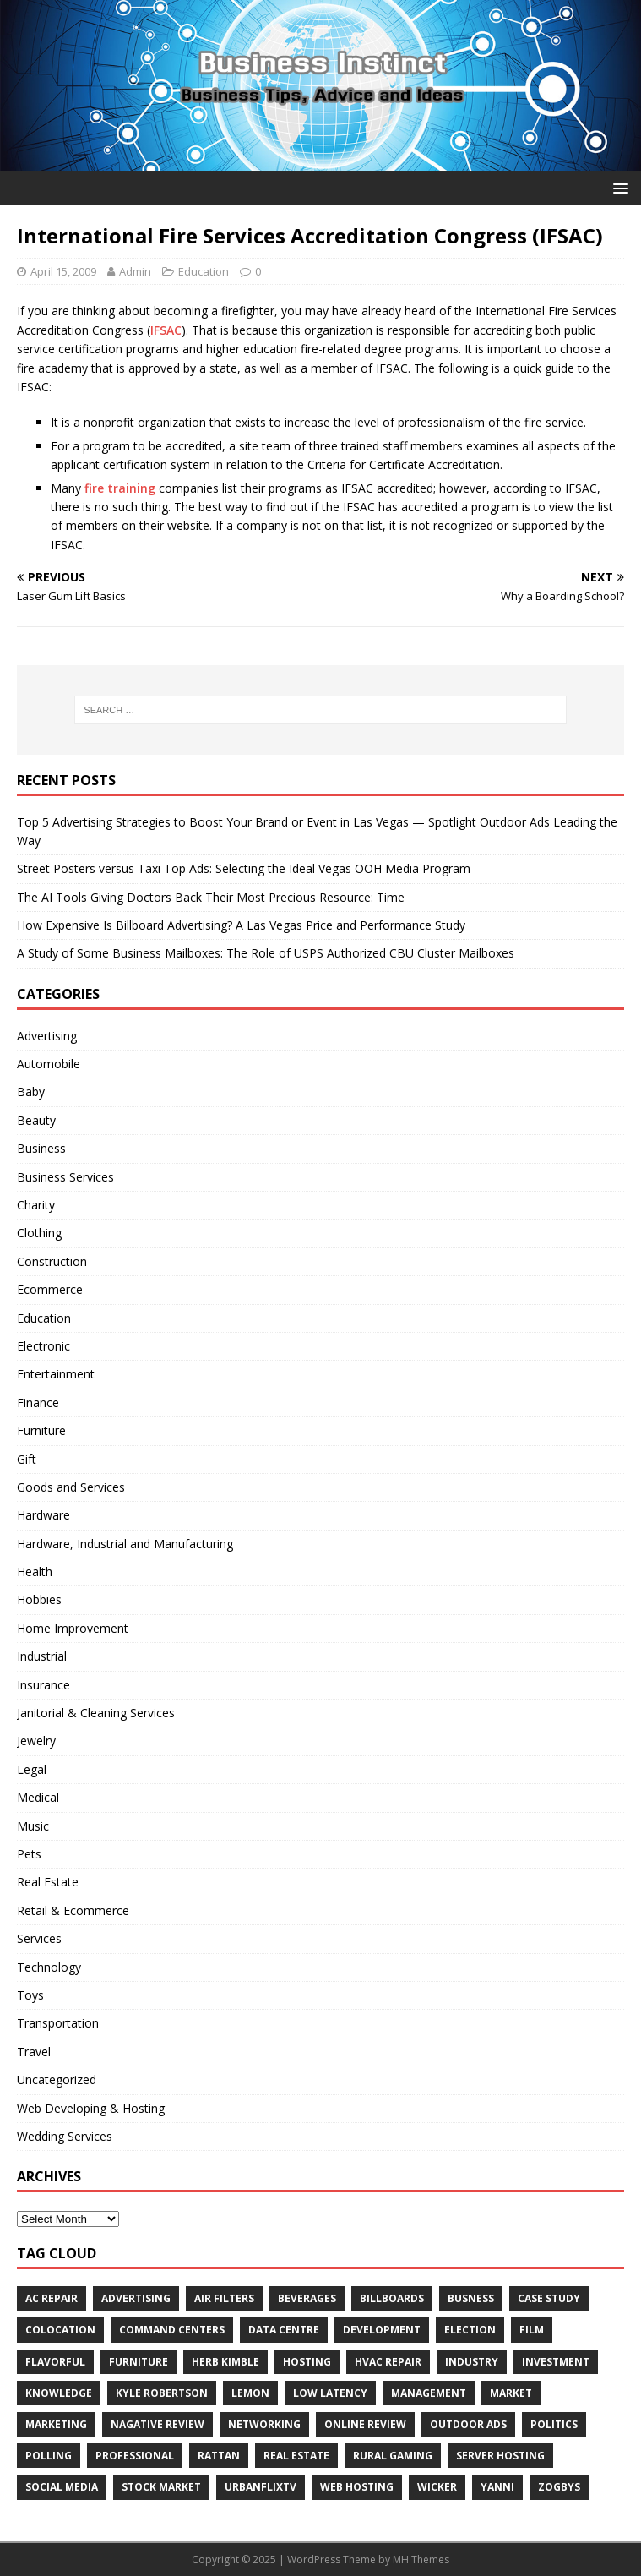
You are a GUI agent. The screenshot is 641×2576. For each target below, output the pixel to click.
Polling (48, 2455)
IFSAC (166, 330)
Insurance (43, 1685)
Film (531, 2329)
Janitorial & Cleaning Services (96, 1713)
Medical (38, 1797)
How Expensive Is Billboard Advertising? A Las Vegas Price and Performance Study (241, 925)
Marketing (56, 2424)
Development (382, 2329)
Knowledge (58, 2393)
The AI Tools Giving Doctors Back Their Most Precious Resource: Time (211, 897)
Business (41, 1148)
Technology (49, 1967)
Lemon (250, 2393)
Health (34, 1572)
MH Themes (421, 2559)
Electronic (43, 1346)
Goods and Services (71, 1487)
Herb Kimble (225, 2362)
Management (428, 2393)
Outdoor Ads (468, 2424)
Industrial (42, 1656)
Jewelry (36, 1741)
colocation (60, 2329)
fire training (119, 488)
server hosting (500, 2455)
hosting (307, 2362)
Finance (38, 1402)
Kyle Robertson (162, 2393)
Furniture (41, 1430)
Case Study (549, 2298)
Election (470, 2329)
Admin (135, 271)
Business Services (65, 1177)
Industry (471, 2362)
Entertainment (56, 1374)
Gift (26, 1459)
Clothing (39, 1233)
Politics (554, 2424)
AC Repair (51, 2298)
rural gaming (392, 2455)
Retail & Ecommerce (73, 1910)
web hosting (357, 2487)
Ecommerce (50, 1289)
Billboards (392, 2298)
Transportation (58, 2023)
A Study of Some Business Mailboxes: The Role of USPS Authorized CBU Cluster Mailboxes (265, 953)
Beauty (36, 1120)
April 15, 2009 (63, 271)
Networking (264, 2424)
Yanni (497, 2487)
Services (39, 1938)
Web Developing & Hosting (91, 2108)
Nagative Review (157, 2424)
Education (203, 271)
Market (511, 2393)
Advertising (47, 1036)
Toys (30, 1995)
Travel (34, 2052)
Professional (134, 2455)
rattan (219, 2455)
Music (33, 1826)
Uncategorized (56, 2079)
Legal (31, 1769)
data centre (283, 2329)
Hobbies (39, 1599)
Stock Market (161, 2487)
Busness (471, 2298)
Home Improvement (72, 1628)
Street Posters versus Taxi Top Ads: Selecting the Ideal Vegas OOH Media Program (243, 868)
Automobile (48, 1064)
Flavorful (55, 2362)
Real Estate (48, 1882)
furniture (138, 2362)
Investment (555, 2362)
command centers (172, 2329)
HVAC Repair (388, 2362)
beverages (307, 2298)
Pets (29, 1854)
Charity (36, 1205)
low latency (330, 2393)
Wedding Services (64, 2136)
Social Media (61, 2487)
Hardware (43, 1515)
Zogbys (559, 2487)
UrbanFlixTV (260, 2487)
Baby (31, 1091)
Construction (52, 1261)
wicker (437, 2487)
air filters (224, 2298)
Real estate (296, 2455)
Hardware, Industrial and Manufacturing (125, 1544)
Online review (365, 2424)
